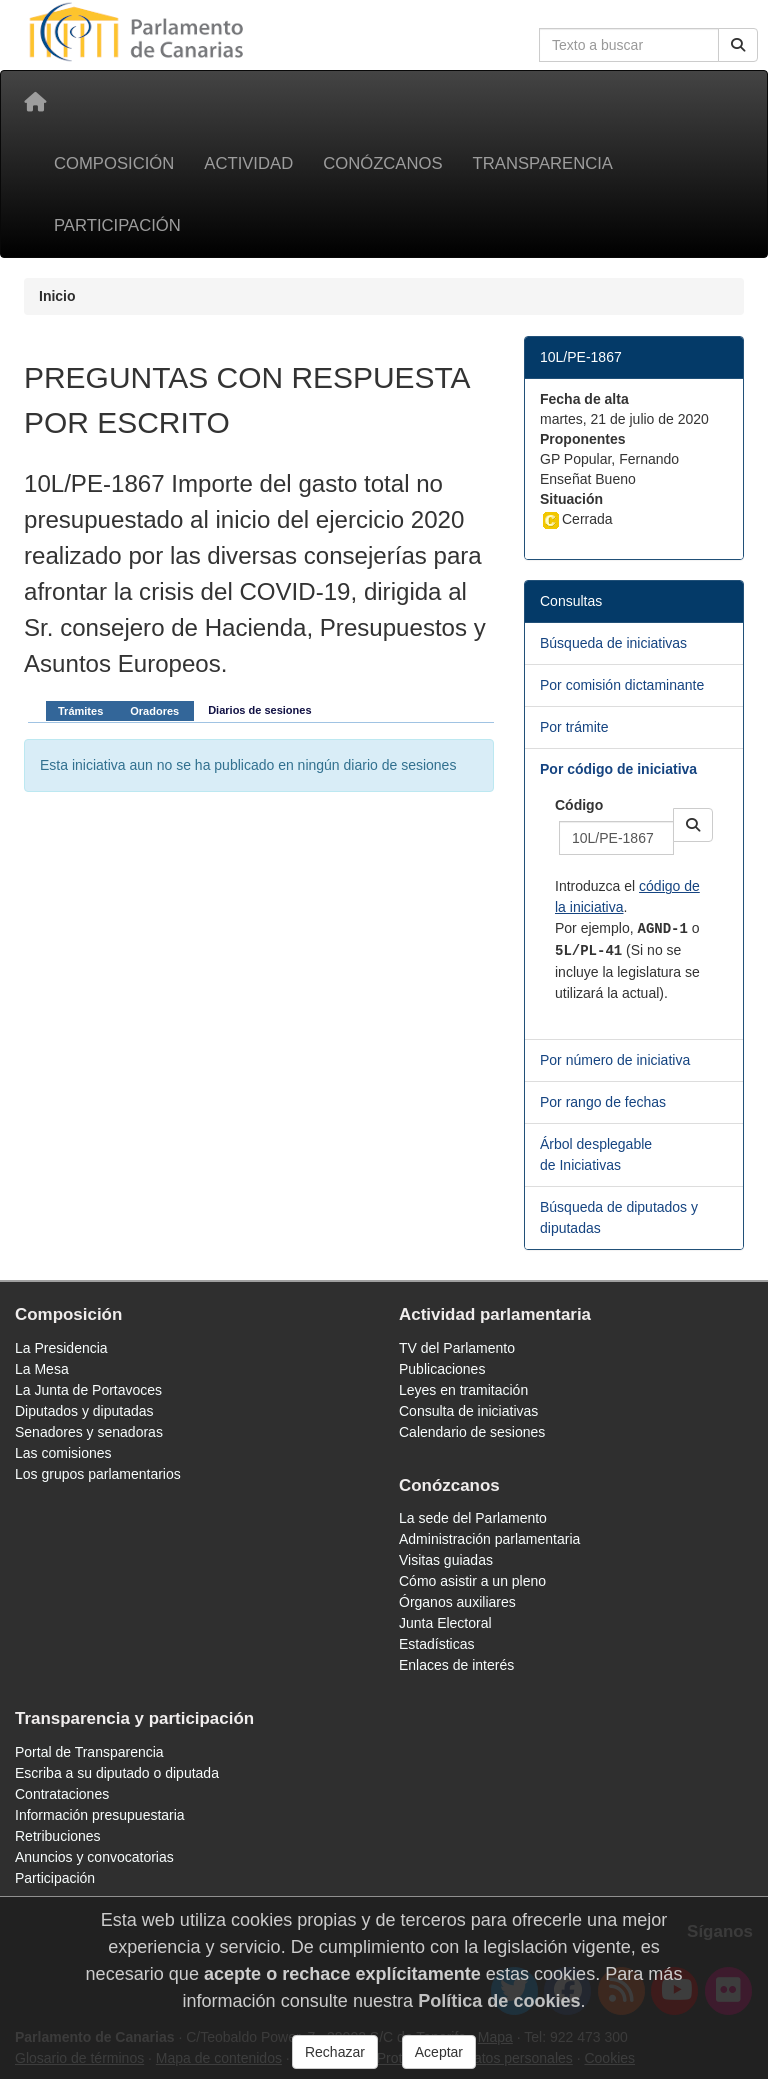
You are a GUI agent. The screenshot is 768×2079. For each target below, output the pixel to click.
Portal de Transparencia (89, 1752)
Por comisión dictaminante (622, 685)
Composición (114, 163)
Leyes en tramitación (463, 1390)
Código (579, 805)
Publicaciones (442, 1369)
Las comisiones (63, 1453)
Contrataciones (62, 1794)
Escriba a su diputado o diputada (117, 1773)
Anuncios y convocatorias (94, 1857)
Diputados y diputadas (84, 1411)
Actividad (248, 163)
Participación (117, 225)
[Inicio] (35, 102)
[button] (693, 825)
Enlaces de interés (456, 1665)
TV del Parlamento (457, 1348)
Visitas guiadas (446, 1560)
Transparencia (543, 163)
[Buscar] (738, 45)
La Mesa (42, 1369)
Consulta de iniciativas (468, 1411)
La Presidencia (61, 1348)
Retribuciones (58, 1836)
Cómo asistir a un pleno (472, 1581)
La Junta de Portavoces (88, 1390)
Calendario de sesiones (472, 1432)
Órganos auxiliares (457, 1602)
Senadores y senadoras (89, 1432)
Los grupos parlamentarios (98, 1474)
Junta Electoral (445, 1623)
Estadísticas (436, 1644)
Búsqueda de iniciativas (613, 643)
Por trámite (574, 727)
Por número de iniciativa (615, 1060)
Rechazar (335, 2052)
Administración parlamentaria (489, 1539)
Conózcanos (382, 163)
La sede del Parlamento (473, 1518)
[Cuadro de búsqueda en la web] (629, 45)
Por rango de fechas (603, 1102)
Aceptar (439, 2052)
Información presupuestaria (100, 1815)
